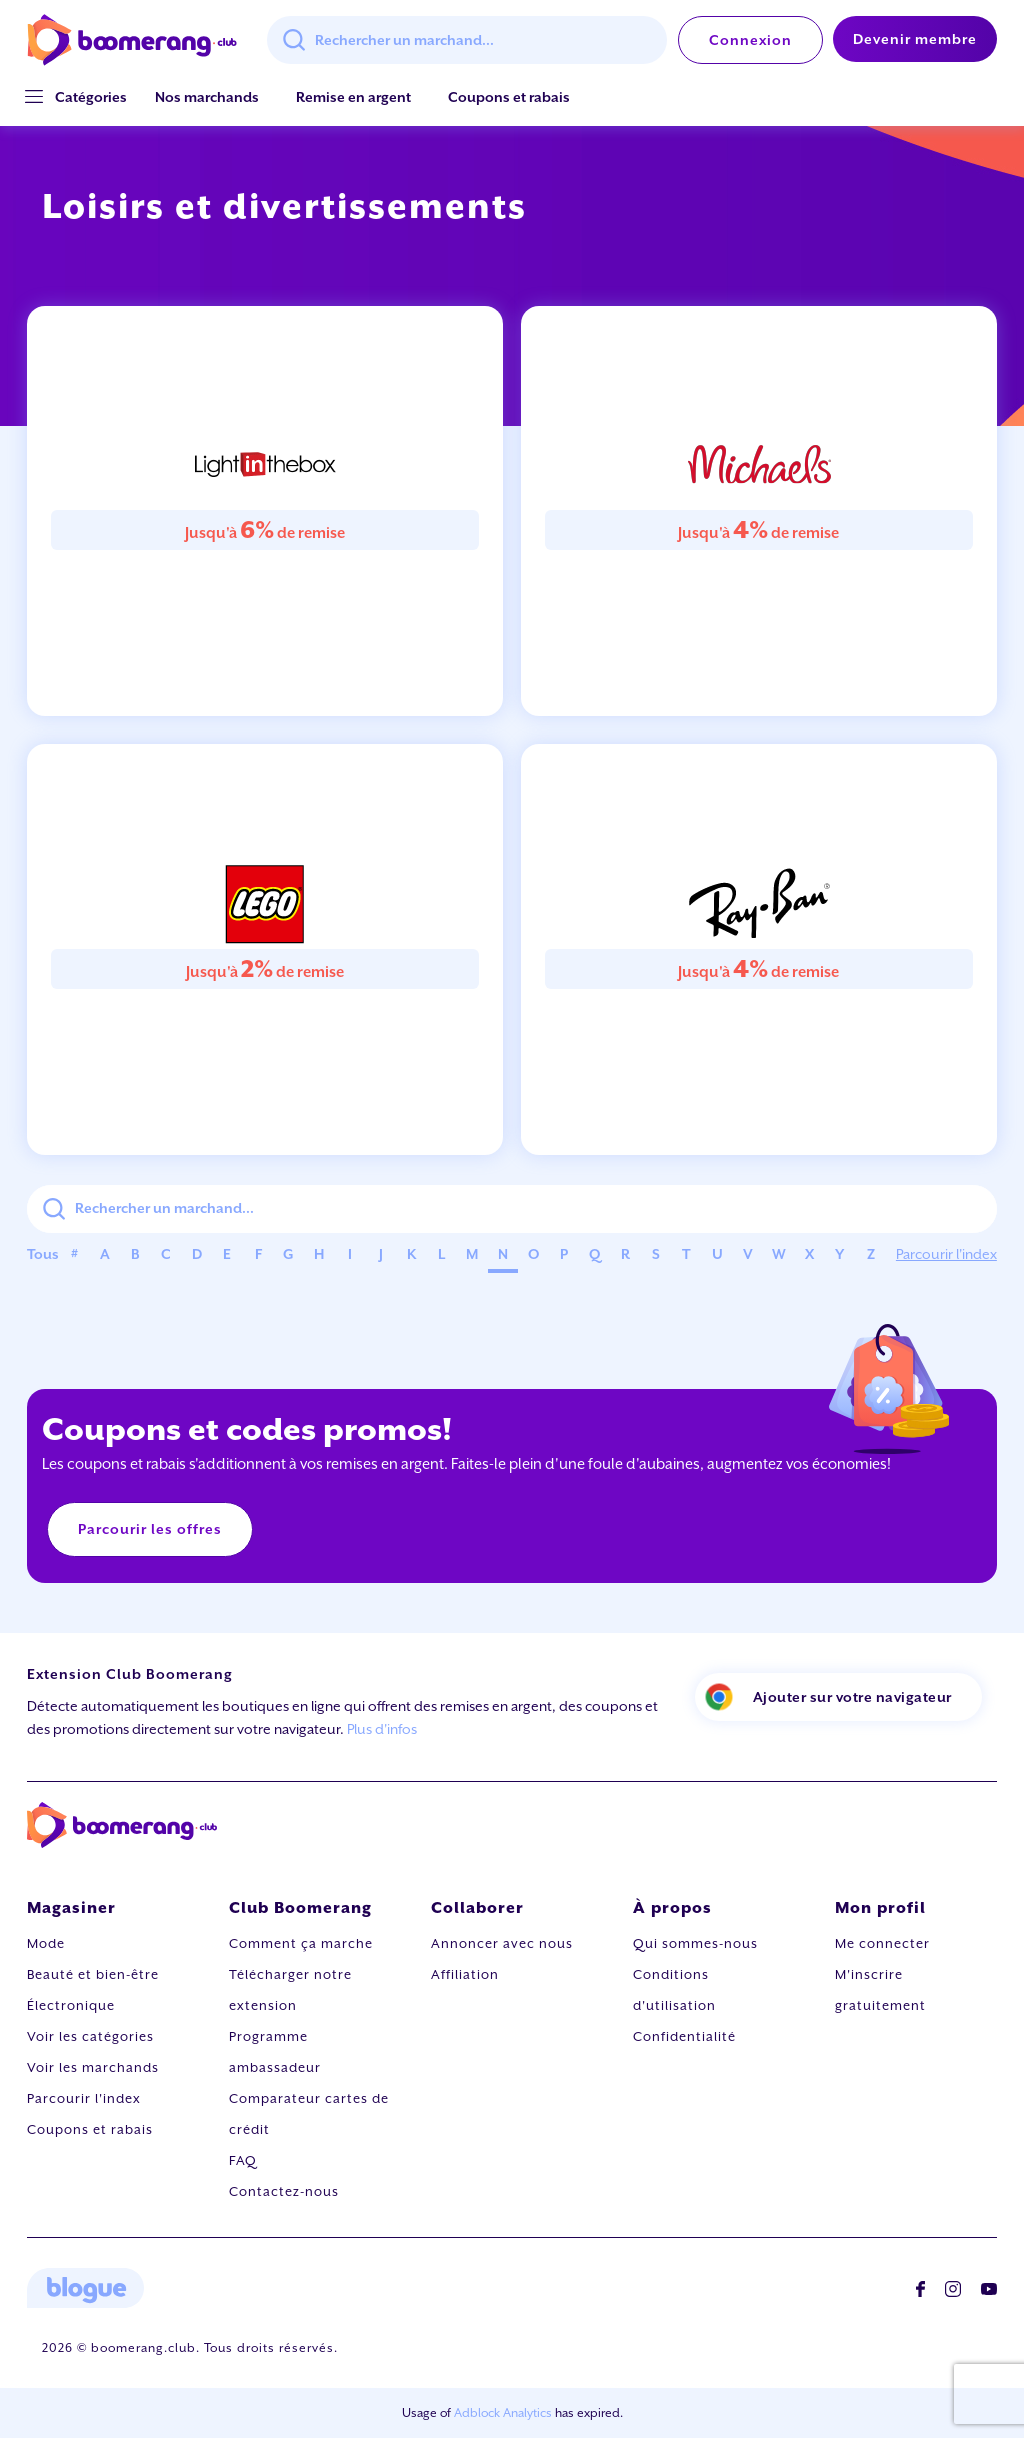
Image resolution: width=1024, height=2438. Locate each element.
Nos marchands (207, 97)
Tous (43, 1254)
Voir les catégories (90, 2036)
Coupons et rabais (509, 97)
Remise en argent (353, 97)
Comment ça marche (301, 1943)
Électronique (71, 2005)
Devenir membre (915, 39)
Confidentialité (684, 2036)
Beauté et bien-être (93, 1974)
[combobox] (467, 40)
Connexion (750, 40)
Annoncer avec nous (502, 1943)
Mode (46, 1943)
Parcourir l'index (946, 1254)
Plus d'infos (382, 1729)
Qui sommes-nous (695, 1943)
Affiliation (465, 1974)
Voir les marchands (93, 2067)
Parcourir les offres (150, 1529)
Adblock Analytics (503, 2413)
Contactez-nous (284, 2191)
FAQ (243, 2160)
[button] (91, 97)
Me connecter (882, 1943)
